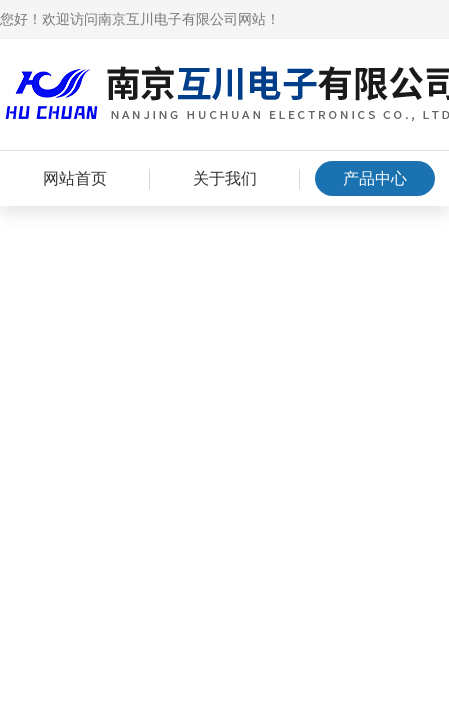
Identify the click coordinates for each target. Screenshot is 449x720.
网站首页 (75, 178)
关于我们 (225, 178)
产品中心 (375, 178)
